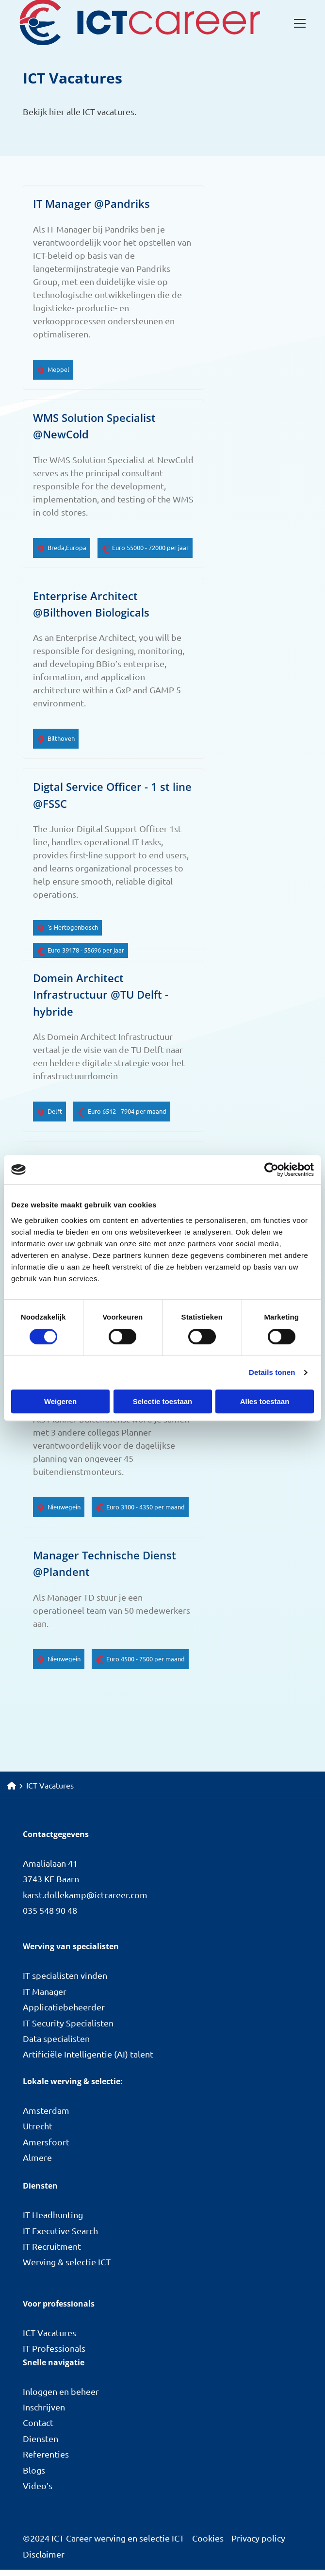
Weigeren (60, 1401)
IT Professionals (54, 2354)
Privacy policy (258, 2544)
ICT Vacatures (49, 2339)
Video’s (37, 2492)
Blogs (34, 2476)
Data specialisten (56, 2045)
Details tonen (272, 1372)
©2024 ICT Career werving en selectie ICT (103, 2544)
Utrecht (37, 2132)
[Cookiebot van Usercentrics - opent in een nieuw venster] (271, 1169)
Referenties (46, 2460)
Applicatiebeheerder (64, 2013)
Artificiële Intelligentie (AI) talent (88, 2060)
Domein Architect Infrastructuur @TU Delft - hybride (100, 998)
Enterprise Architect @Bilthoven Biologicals (91, 605)
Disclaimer (44, 2560)
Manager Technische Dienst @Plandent (104, 1569)
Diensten (40, 2445)
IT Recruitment (52, 2252)
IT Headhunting (53, 2221)
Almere (37, 2163)
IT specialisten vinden (65, 1981)
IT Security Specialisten (68, 2029)
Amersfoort (46, 2147)
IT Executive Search (60, 2237)
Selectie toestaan (163, 1401)
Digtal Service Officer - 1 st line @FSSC (112, 797)
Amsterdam (46, 2116)
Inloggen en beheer (61, 2397)
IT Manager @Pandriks (91, 204)
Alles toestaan (265, 1401)
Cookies (208, 2544)
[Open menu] (296, 23)
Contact (38, 2429)
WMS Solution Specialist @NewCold (94, 427)
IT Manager (44, 1997)
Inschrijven (44, 2413)
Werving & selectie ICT (67, 2268)
